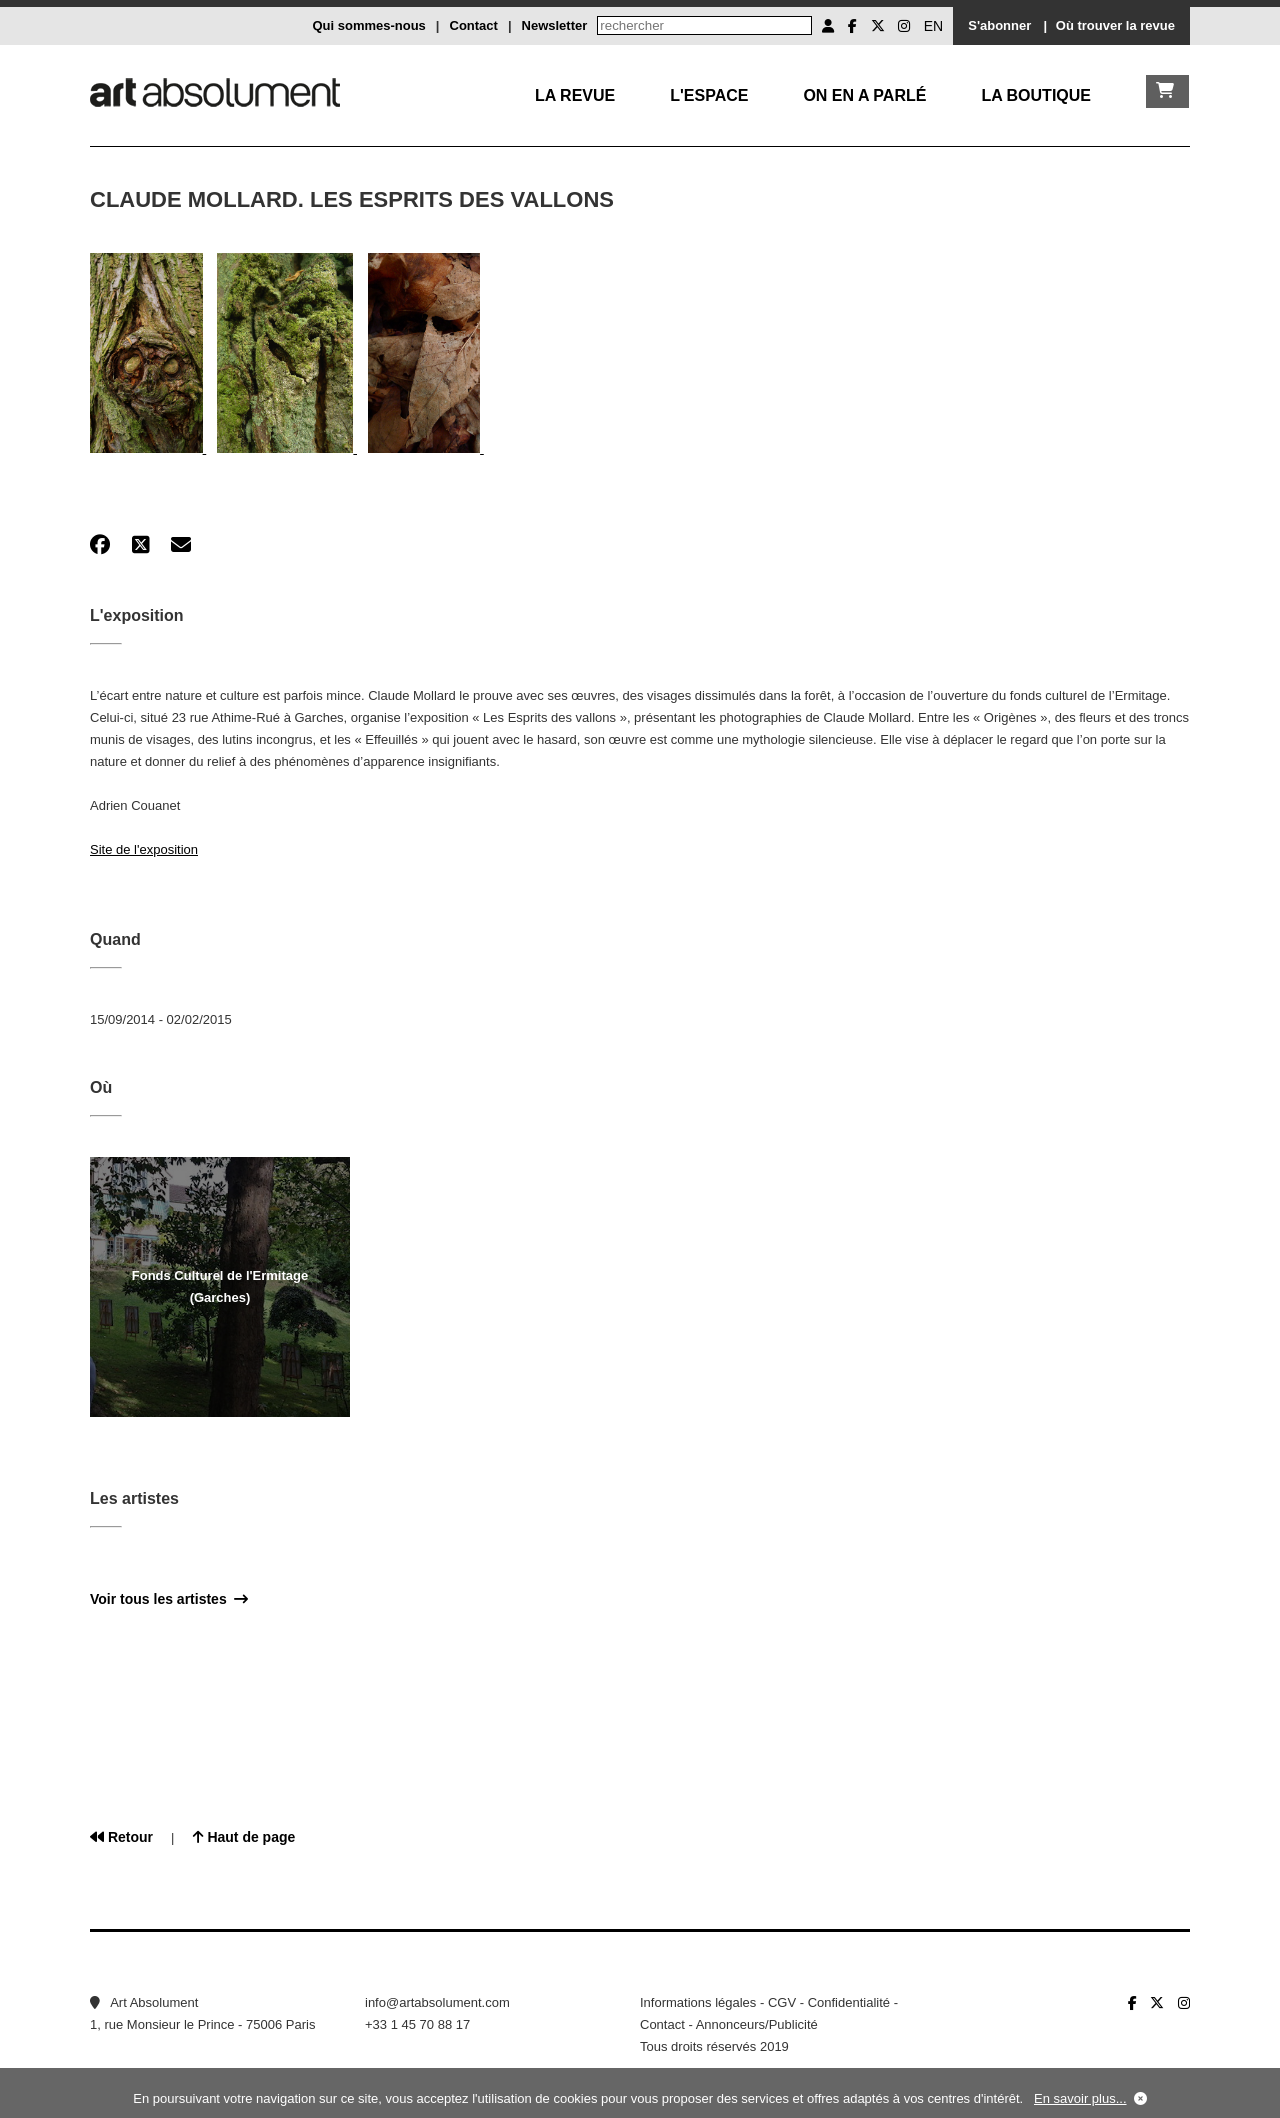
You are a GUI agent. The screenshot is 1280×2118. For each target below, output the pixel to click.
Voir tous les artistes (169, 1599)
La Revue (575, 95)
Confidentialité (849, 2002)
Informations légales (698, 2002)
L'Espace (709, 95)
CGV (782, 2002)
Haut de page (244, 1837)
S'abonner (999, 25)
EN (933, 26)
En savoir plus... (1080, 2098)
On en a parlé (864, 95)
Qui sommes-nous (368, 25)
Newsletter (555, 25)
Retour (121, 1837)
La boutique (1036, 95)
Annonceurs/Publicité (757, 2024)
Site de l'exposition (144, 849)
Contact (474, 25)
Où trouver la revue (1115, 25)
